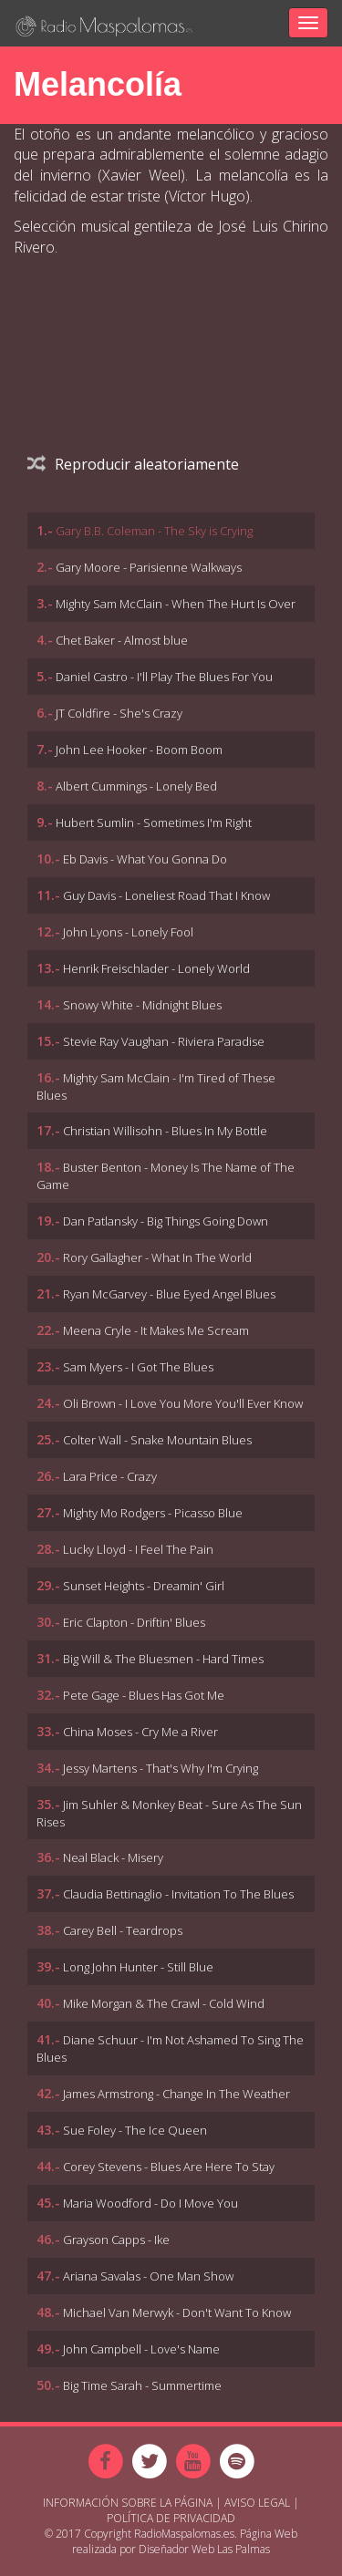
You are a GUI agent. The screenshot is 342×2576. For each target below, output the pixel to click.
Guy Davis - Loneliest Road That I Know (166, 895)
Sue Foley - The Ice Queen (135, 2130)
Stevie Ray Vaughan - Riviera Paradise (163, 1041)
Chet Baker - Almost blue (122, 640)
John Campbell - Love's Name (141, 2349)
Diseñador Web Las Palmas (204, 2549)
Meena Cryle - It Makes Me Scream (156, 1330)
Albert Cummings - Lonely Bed (136, 786)
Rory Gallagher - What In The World (157, 1257)
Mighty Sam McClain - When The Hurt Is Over (175, 603)
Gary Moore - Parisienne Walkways (149, 567)
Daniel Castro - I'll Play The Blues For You (164, 676)
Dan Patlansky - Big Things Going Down (165, 1221)
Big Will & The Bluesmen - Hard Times (163, 1658)
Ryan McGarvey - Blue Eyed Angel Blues (169, 1294)
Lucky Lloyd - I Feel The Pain (138, 1549)
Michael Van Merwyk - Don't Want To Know (177, 2312)
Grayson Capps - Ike (116, 2239)
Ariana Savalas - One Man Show (148, 2276)
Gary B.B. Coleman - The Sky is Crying (154, 530)
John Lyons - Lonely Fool (128, 932)
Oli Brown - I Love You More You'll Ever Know (183, 1403)
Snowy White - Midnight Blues (142, 1005)
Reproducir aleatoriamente (133, 464)
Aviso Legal (257, 2502)
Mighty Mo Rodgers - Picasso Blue (153, 1513)
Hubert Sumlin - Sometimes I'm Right (154, 822)
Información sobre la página (127, 2502)
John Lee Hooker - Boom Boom (139, 749)
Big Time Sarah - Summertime (142, 2385)
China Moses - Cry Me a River (140, 1731)
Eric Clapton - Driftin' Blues (134, 1622)
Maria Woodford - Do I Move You (150, 2203)
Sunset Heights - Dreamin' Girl (143, 1586)
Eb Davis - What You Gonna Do (145, 859)
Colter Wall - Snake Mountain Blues (157, 1440)
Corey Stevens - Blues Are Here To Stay (169, 2166)
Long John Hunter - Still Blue (138, 1967)
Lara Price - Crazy (110, 1476)
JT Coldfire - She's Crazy (119, 713)
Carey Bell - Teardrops (122, 1930)
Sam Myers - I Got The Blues (138, 1367)
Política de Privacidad (171, 2518)
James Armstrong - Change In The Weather (176, 2093)
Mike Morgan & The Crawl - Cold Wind (163, 2003)
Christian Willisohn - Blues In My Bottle (165, 1130)
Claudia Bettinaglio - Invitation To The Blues (178, 1894)
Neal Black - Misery (113, 1857)
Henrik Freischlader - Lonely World (156, 968)
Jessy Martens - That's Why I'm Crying (160, 1768)
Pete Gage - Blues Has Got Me (143, 1695)
